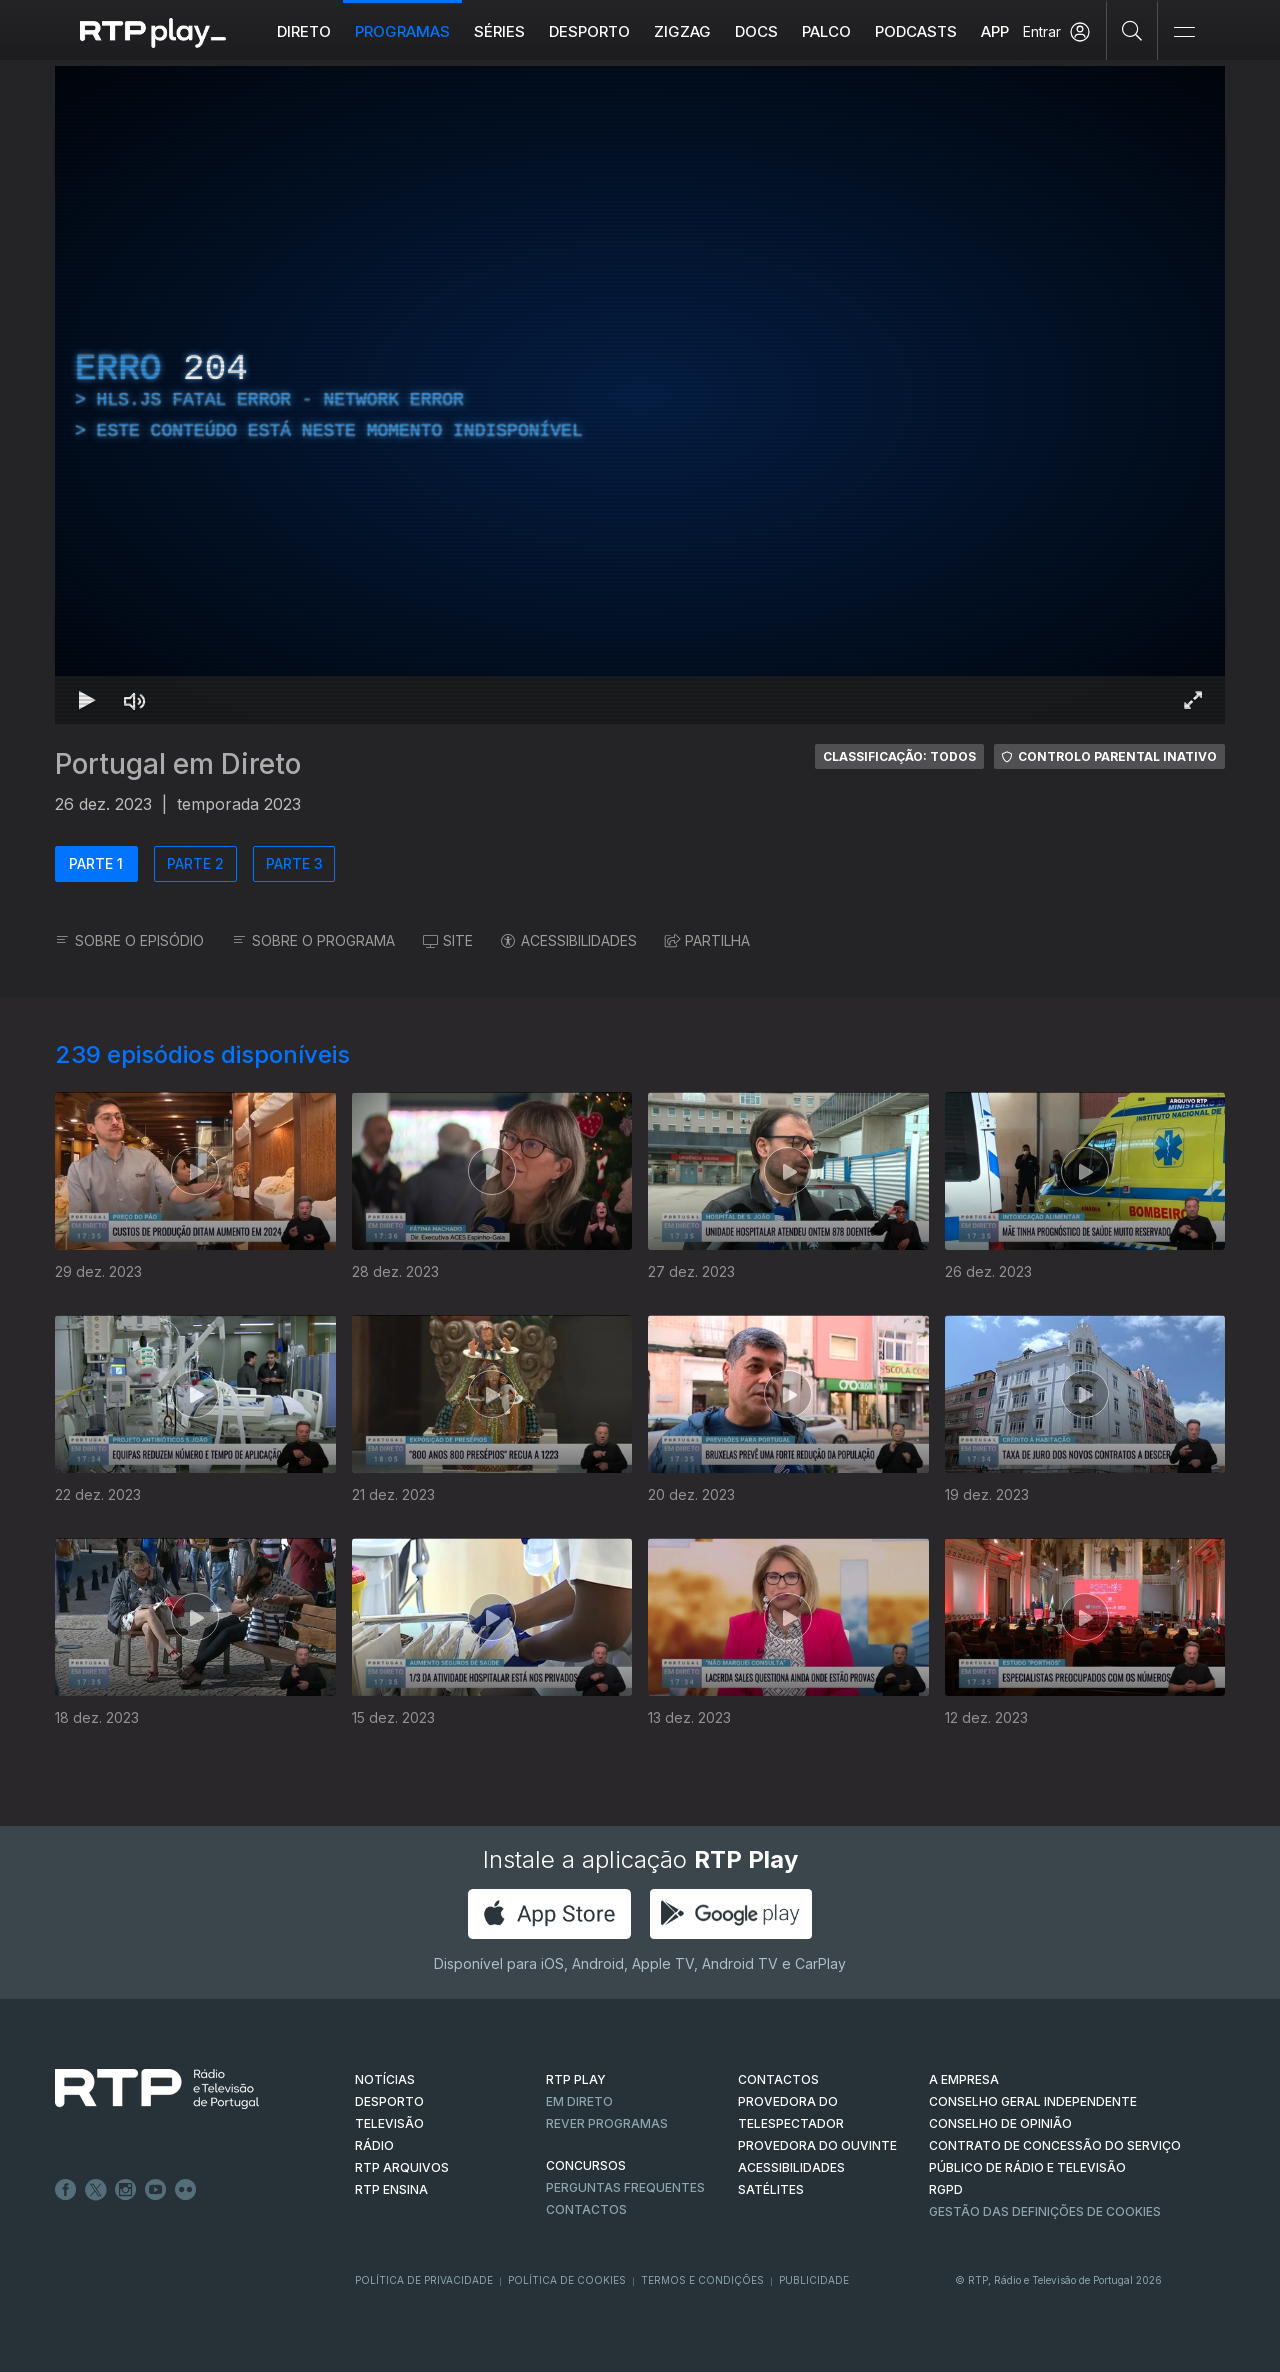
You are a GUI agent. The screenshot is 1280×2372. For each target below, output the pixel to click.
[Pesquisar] (1132, 30)
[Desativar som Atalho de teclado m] (135, 700)
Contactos (586, 2209)
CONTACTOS (778, 2079)
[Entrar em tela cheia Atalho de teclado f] (1193, 700)
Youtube (156, 2190)
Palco (826, 31)
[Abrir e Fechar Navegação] (1184, 32)
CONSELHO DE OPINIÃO (1000, 2123)
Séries (499, 31)
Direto (304, 31)
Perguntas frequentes (625, 2187)
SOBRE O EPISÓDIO (129, 940)
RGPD (946, 2189)
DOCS (756, 31)
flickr (186, 2190)
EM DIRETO (579, 2101)
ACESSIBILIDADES (569, 940)
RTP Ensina (391, 2189)
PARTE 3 (294, 863)
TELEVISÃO (389, 2123)
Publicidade (814, 2280)
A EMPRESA (964, 2079)
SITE (448, 940)
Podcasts (916, 31)
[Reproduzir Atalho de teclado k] (87, 700)
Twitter (96, 2190)
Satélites (771, 2189)
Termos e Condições (702, 2280)
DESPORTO (389, 2101)
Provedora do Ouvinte (817, 2145)
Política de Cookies (567, 2280)
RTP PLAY (576, 2079)
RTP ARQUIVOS (402, 2167)
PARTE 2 (195, 863)
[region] (640, 395)
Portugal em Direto (178, 764)
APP (995, 31)
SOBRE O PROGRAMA (313, 940)
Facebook (66, 2190)
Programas (402, 31)
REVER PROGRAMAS (607, 2123)
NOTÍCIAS (385, 2079)
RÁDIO (374, 2145)
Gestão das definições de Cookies (1045, 2211)
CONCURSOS (586, 2165)
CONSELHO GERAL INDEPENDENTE (1033, 2101)
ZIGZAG (682, 31)
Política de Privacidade (424, 2280)
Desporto (589, 31)
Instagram (126, 2190)
